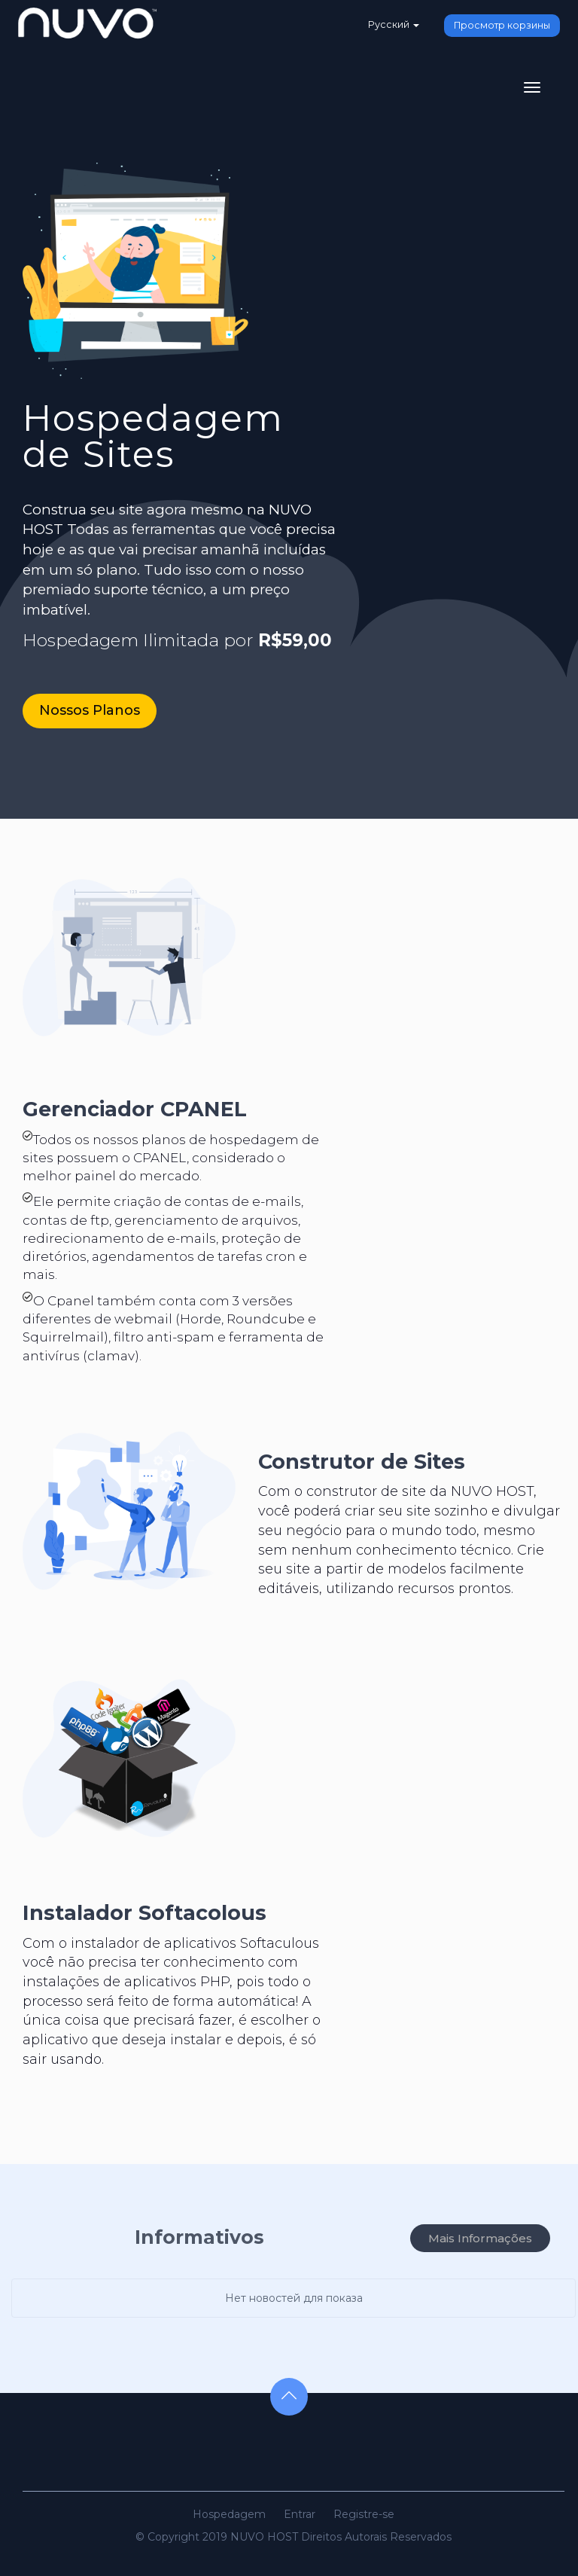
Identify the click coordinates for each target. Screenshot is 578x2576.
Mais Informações (480, 2238)
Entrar (299, 2514)
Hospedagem (229, 2514)
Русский (393, 24)
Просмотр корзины (501, 25)
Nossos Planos (89, 710)
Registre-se (363, 2514)
